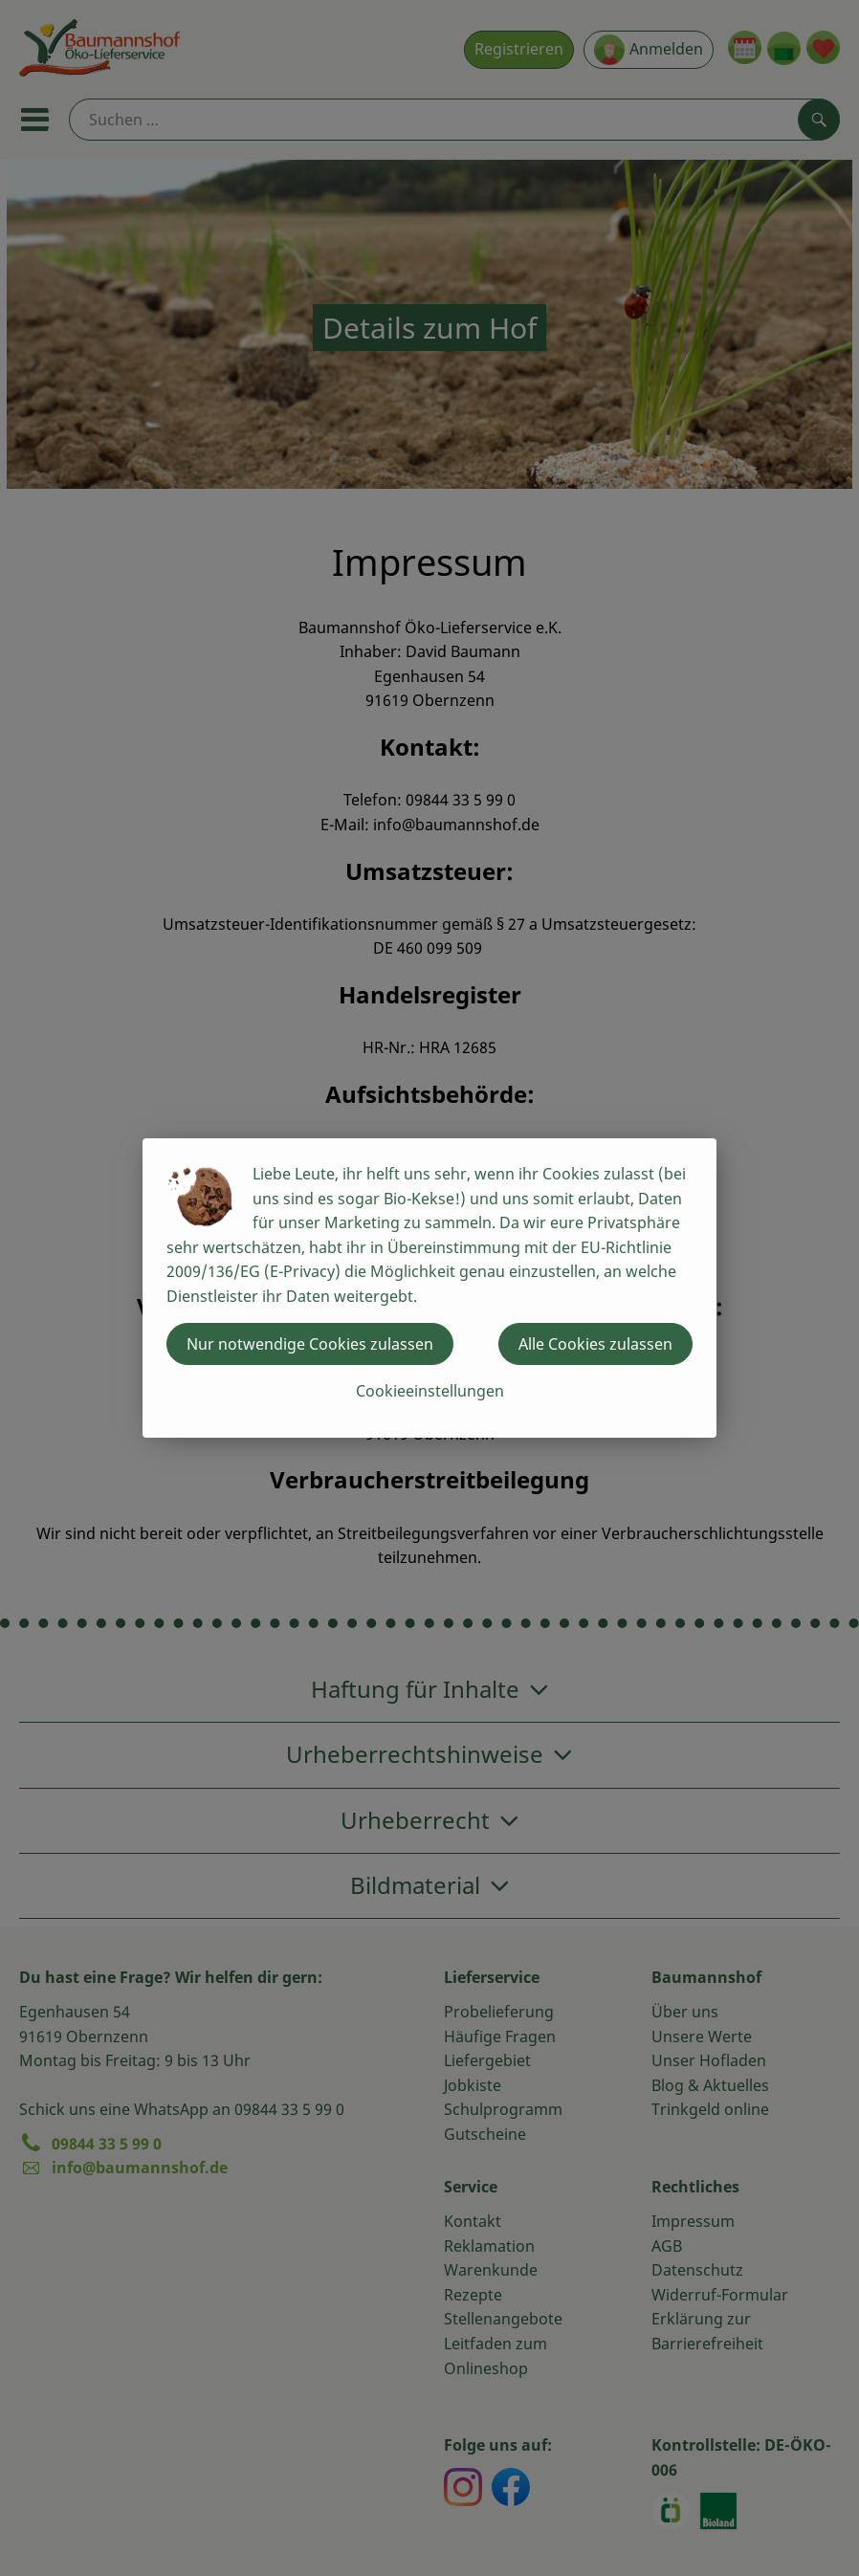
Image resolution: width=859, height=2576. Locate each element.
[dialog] (429, 1288)
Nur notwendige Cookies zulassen (310, 1343)
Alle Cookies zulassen (595, 1343)
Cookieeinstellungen (430, 1390)
